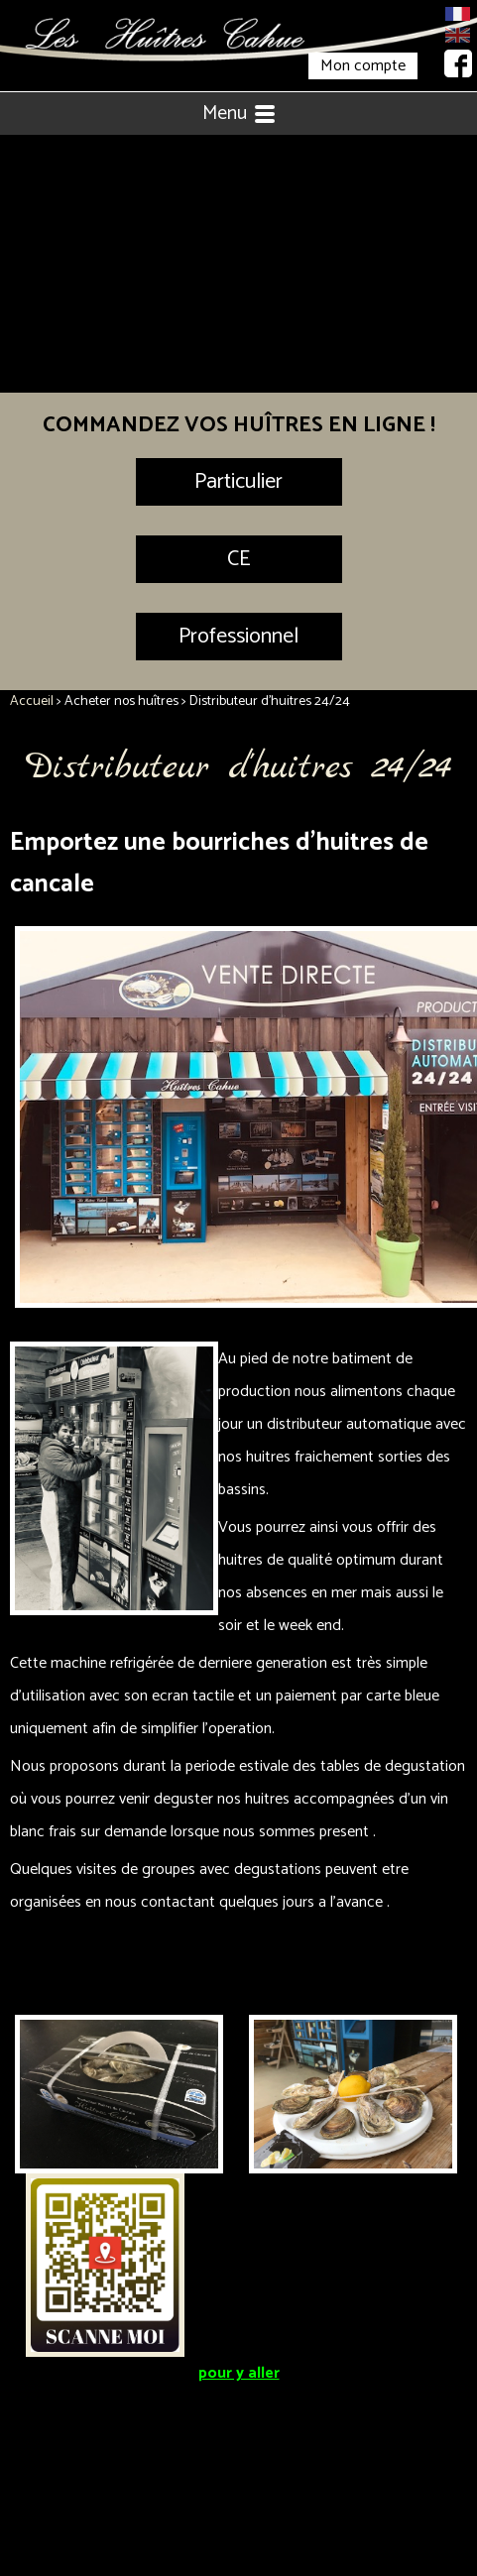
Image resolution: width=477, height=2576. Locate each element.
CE (238, 559)
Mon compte (363, 66)
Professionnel (238, 636)
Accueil (32, 701)
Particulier (238, 482)
